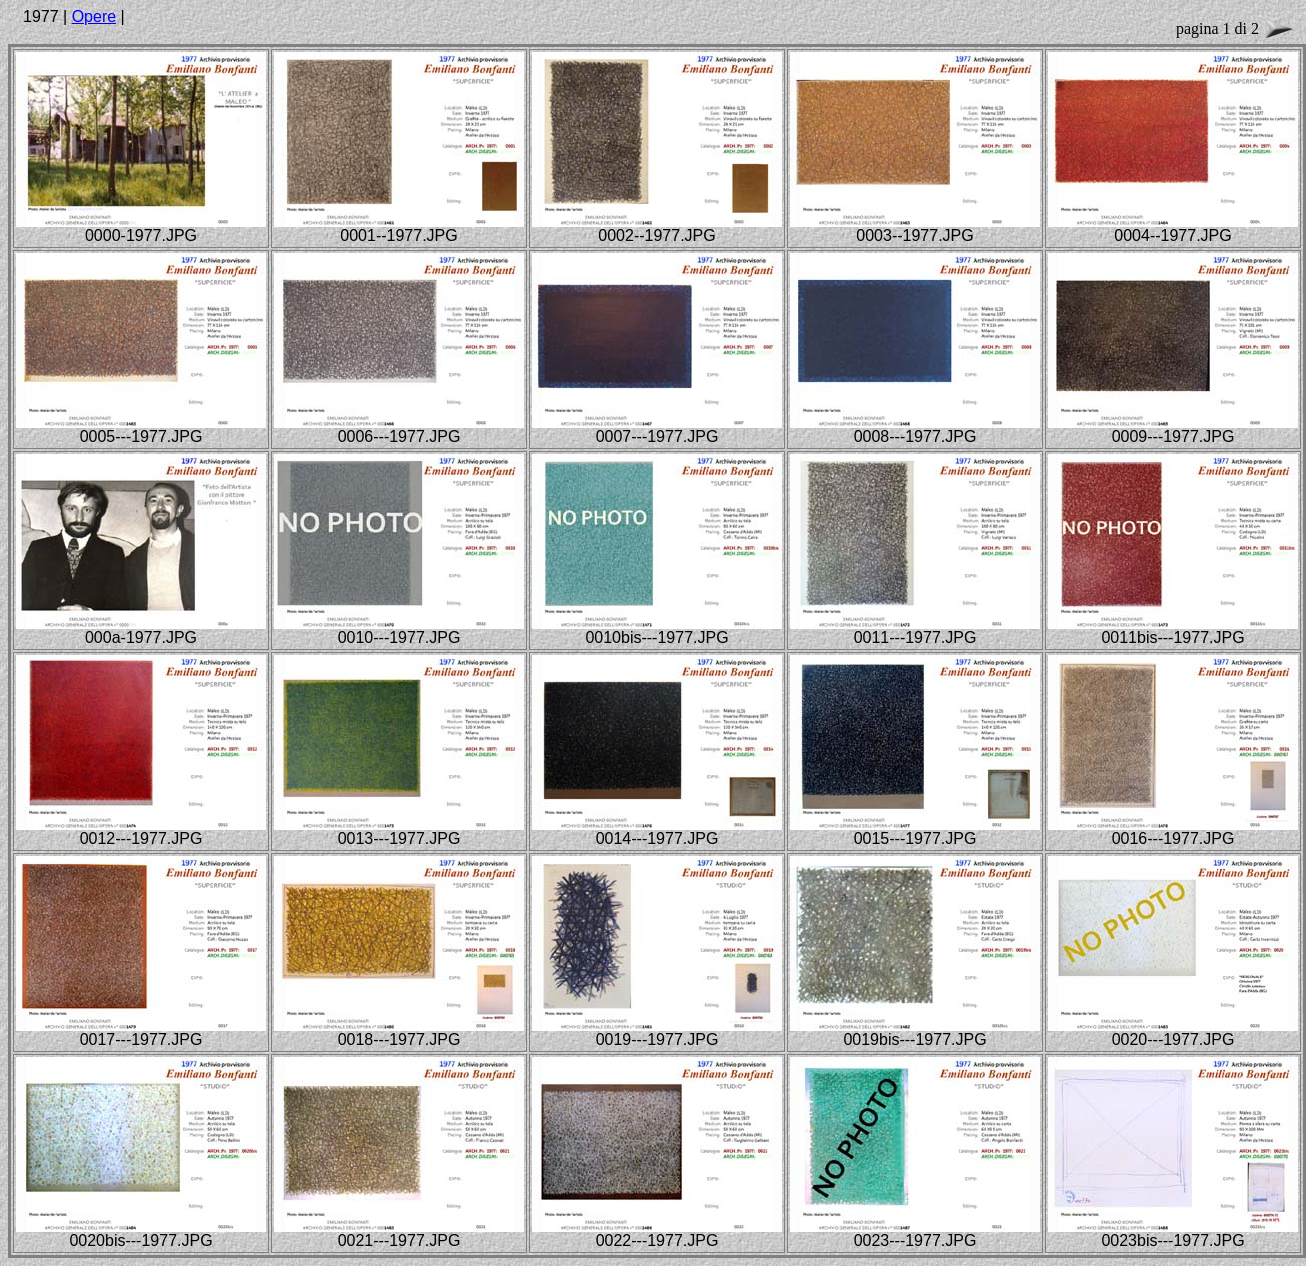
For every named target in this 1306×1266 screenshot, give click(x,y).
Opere (94, 16)
